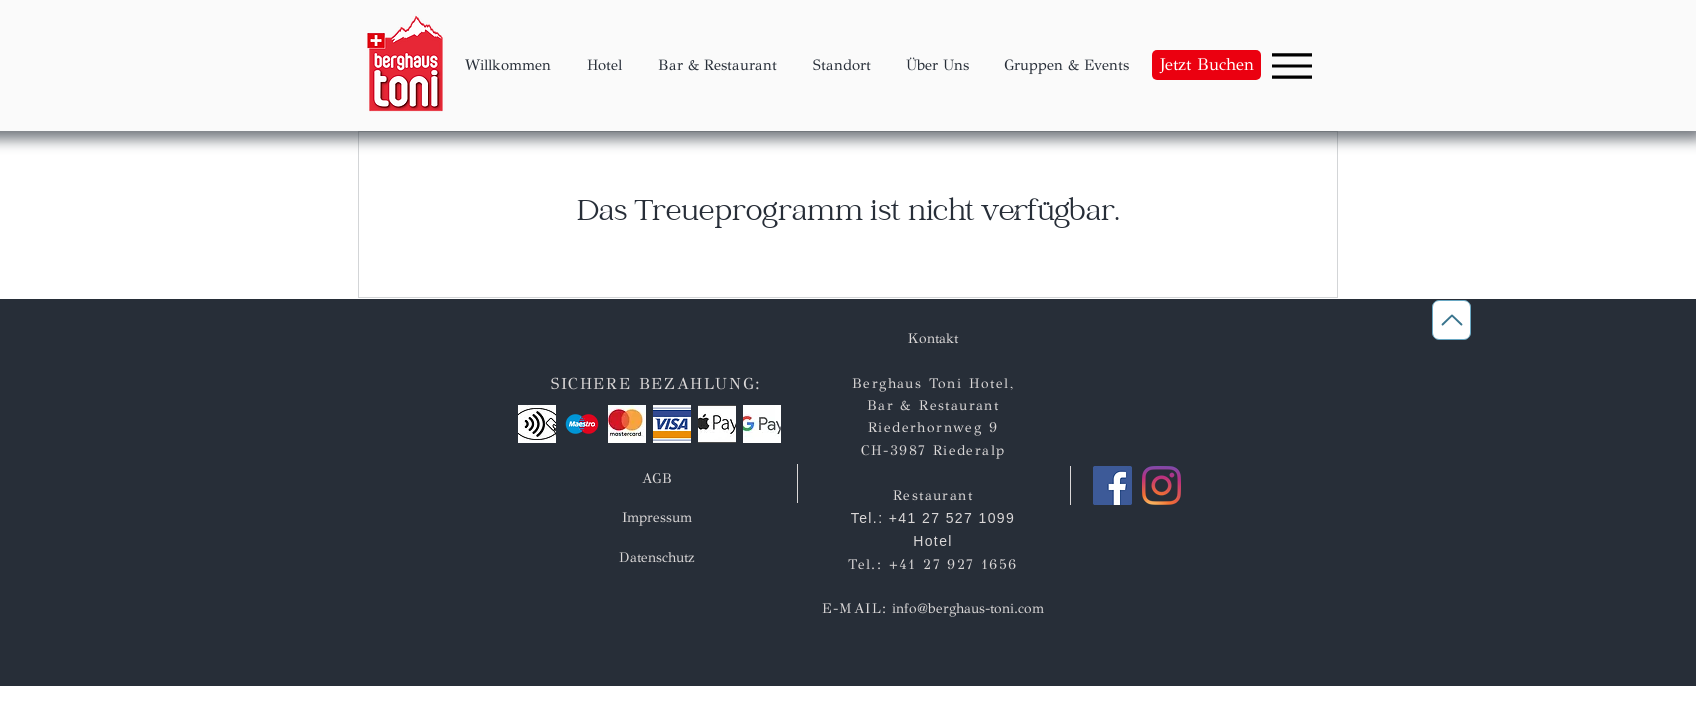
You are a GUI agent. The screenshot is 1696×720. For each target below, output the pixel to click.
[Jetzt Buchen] (1206, 65)
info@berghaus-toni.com (968, 608)
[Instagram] (1161, 485)
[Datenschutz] (656, 557)
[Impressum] (656, 517)
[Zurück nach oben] (1451, 320)
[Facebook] (1112, 485)
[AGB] (656, 478)
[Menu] (1292, 65)
